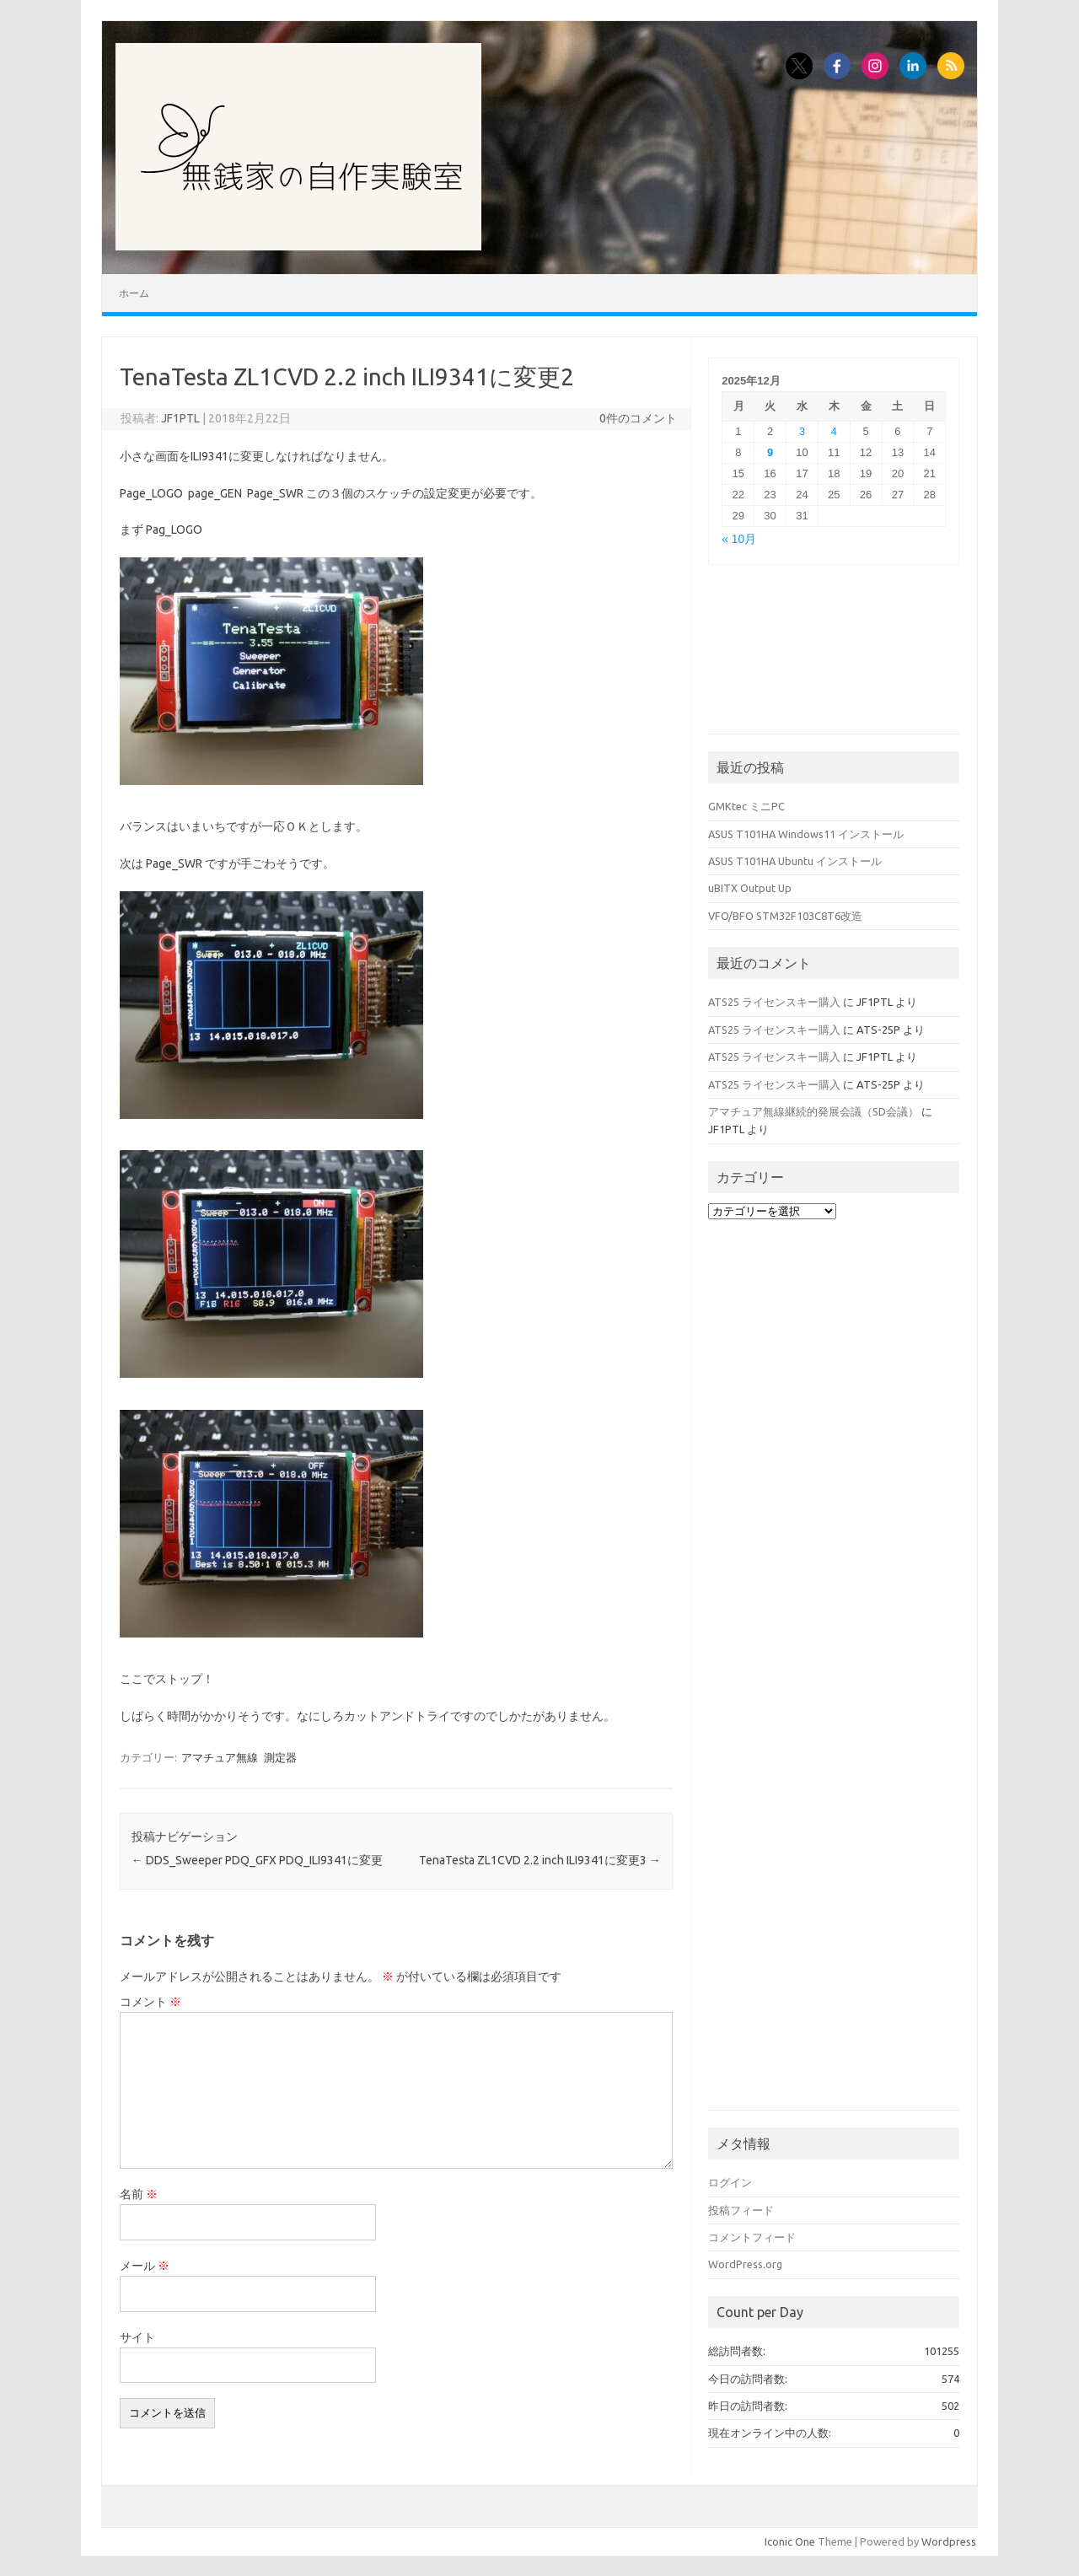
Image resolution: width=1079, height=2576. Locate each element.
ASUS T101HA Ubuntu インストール (795, 861)
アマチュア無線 (219, 1757)
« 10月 (739, 539)
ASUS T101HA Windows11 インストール (806, 834)
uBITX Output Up (750, 888)
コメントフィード (752, 2237)
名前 (139, 2194)
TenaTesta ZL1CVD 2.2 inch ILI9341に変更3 (540, 1860)
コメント (150, 2002)
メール (144, 2265)
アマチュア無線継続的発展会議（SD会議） (813, 1111)
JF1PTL (180, 418)
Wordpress (948, 2541)
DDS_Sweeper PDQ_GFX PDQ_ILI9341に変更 (257, 1860)
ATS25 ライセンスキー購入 (774, 1002)
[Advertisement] (833, 657)
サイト (137, 2337)
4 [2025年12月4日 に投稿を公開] (834, 431)
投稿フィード (741, 2210)
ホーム (134, 293)
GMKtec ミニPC (746, 806)
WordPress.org (745, 2264)
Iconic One (790, 2541)
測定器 (280, 1757)
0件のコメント (638, 418)
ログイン (730, 2182)
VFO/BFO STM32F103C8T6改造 (785, 916)
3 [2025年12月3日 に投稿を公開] (802, 431)
